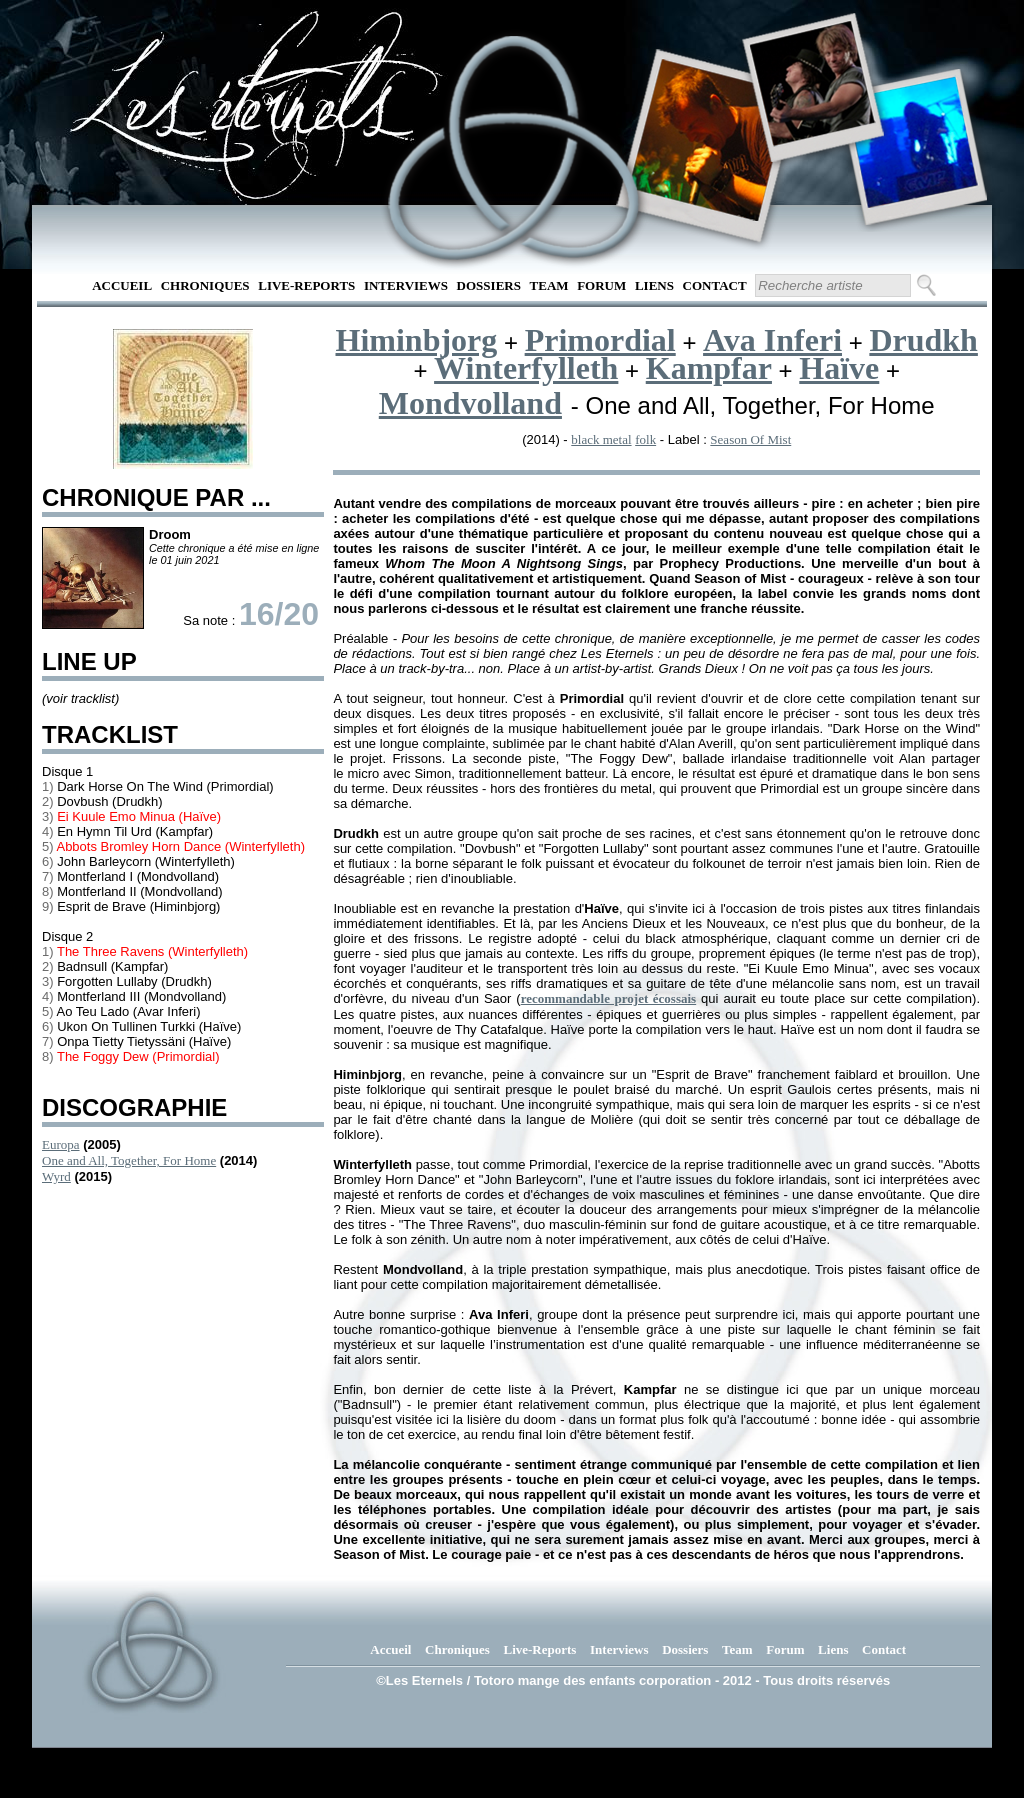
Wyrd (56, 1176)
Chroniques (205, 285)
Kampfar (709, 368)
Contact (715, 285)
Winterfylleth (526, 368)
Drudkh (923, 340)
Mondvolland (470, 403)
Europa (61, 1144)
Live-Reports (306, 285)
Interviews (406, 285)
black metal (601, 439)
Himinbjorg (417, 340)
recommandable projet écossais (609, 998)
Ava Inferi (772, 340)
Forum (601, 285)
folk (645, 439)
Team (549, 285)
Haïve (839, 368)
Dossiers (489, 285)
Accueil (122, 285)
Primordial (600, 340)
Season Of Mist (750, 439)
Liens (654, 285)
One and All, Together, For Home (129, 1160)
